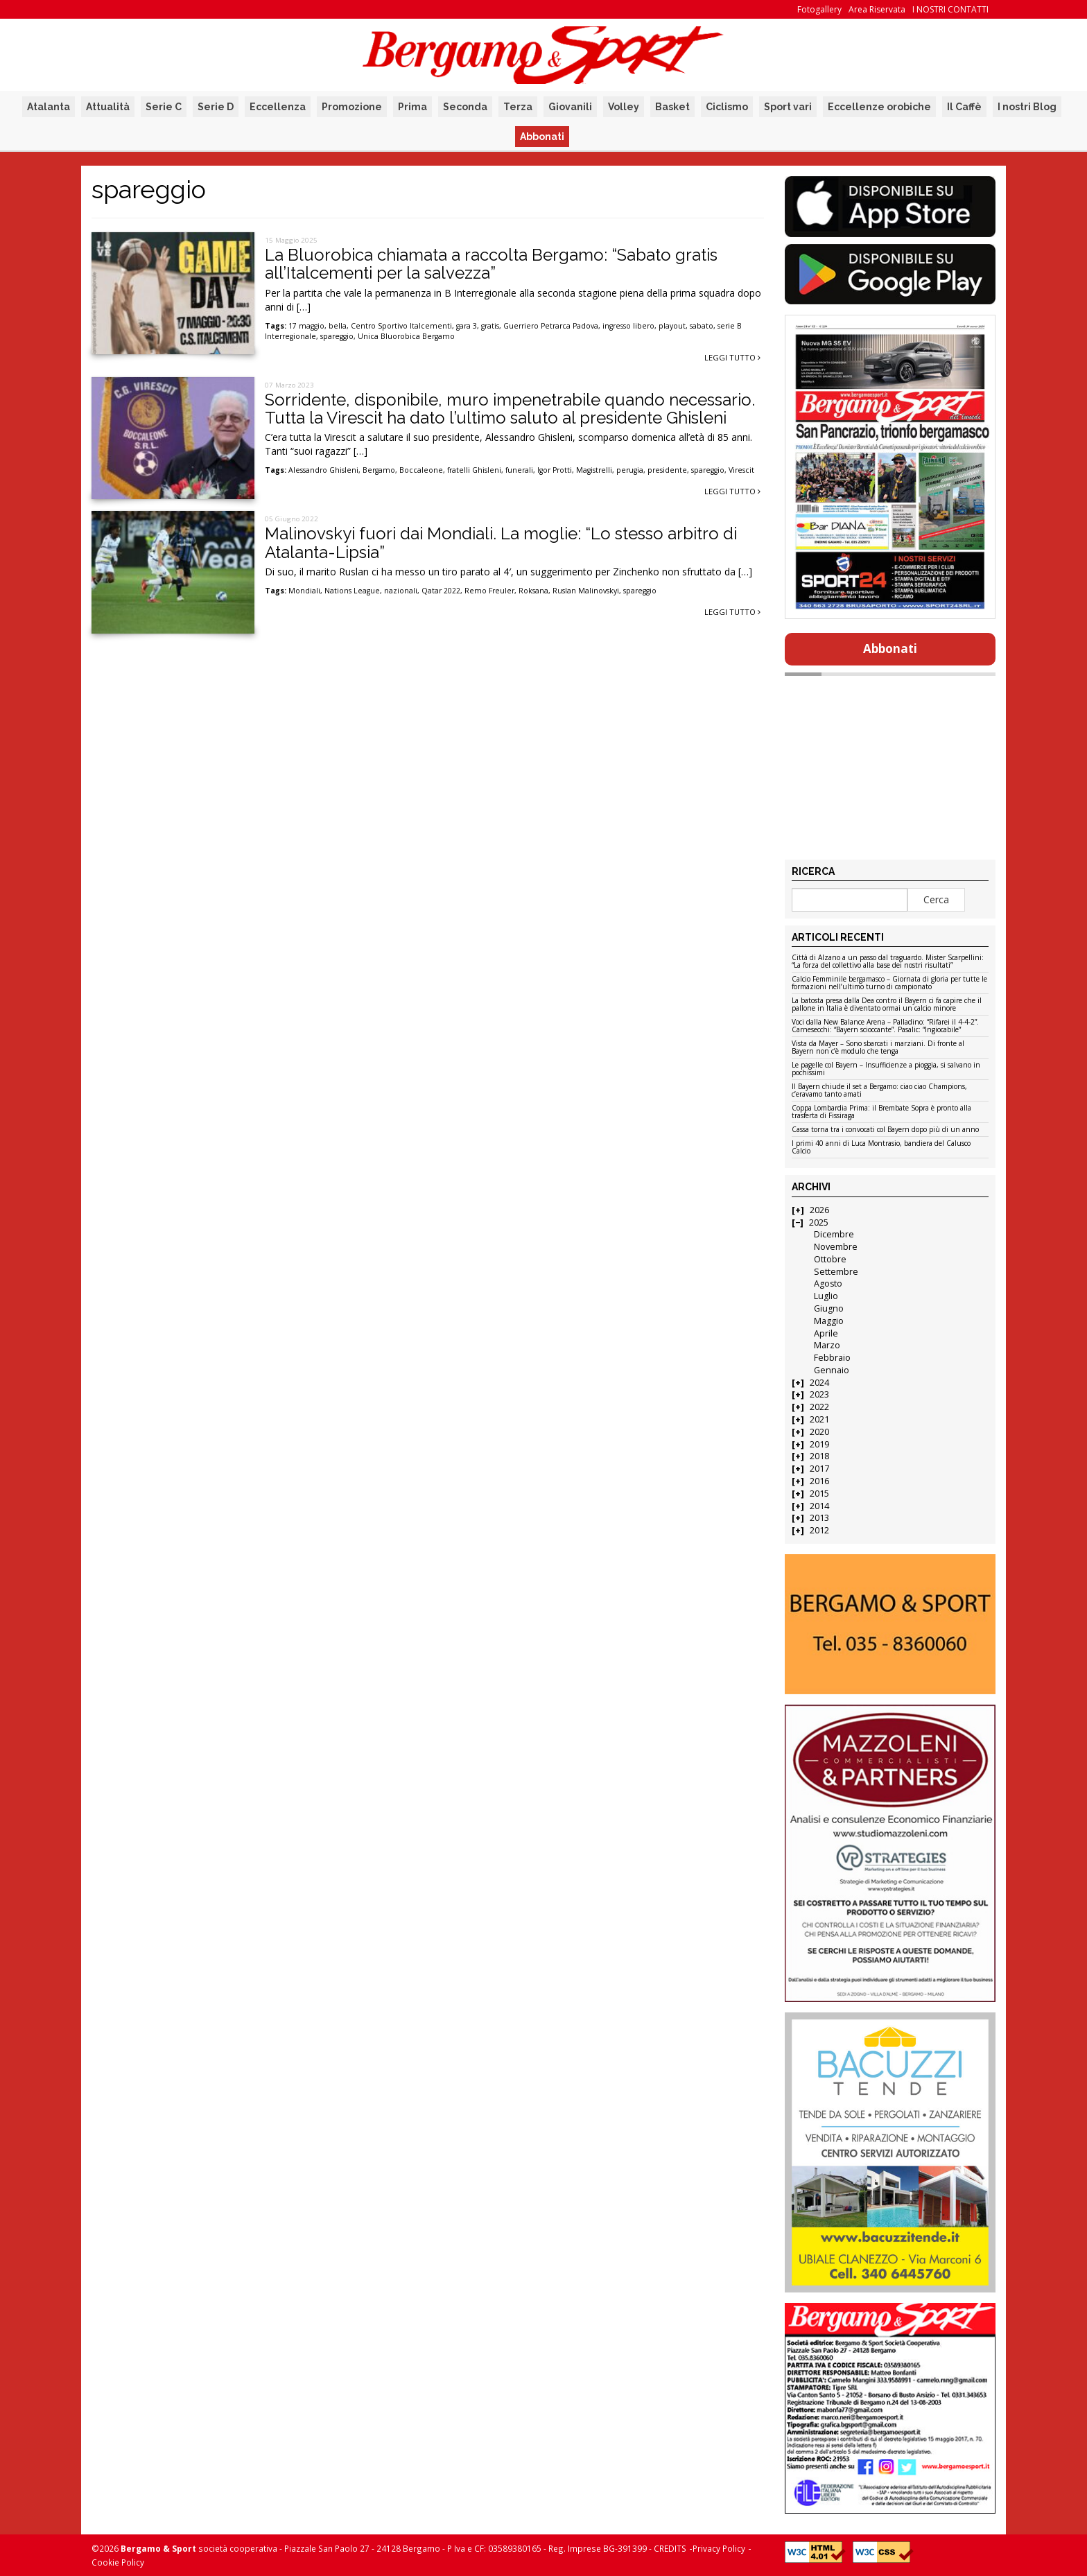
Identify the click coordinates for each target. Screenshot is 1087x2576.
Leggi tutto (732, 357)
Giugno (829, 1308)
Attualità (108, 106)
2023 (819, 1394)
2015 (819, 1493)
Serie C (164, 106)
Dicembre (834, 1234)
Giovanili (570, 106)
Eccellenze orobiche (879, 106)
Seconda (465, 106)
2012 (819, 1530)
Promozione (352, 106)
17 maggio (306, 326)
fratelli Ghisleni (474, 470)
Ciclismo (727, 106)
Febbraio (832, 1358)
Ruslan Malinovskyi (586, 590)
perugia (629, 470)
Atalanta (48, 106)
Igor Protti (554, 470)
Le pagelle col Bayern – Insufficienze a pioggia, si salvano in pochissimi (886, 1069)
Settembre (836, 1272)
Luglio (826, 1296)
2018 (819, 1456)
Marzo (827, 1345)
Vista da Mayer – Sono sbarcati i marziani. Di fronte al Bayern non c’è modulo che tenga (878, 1048)
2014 (819, 1506)
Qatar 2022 (440, 590)
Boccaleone (421, 470)
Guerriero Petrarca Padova (550, 326)
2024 (819, 1383)
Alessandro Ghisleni (323, 470)
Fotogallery (819, 9)
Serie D (216, 106)
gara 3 (466, 326)
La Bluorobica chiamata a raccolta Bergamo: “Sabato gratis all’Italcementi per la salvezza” (491, 264)
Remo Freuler (489, 590)
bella (338, 326)
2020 (819, 1432)
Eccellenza (278, 106)
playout (672, 326)
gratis (490, 326)
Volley (623, 106)
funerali (519, 470)
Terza (517, 106)
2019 (819, 1444)
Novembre (836, 1247)
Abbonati (542, 136)
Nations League (352, 590)
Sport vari (788, 106)
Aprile (826, 1333)
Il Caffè (964, 106)
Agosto (828, 1283)
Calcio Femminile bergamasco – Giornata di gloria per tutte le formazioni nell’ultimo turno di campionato (889, 983)
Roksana (533, 590)
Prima (412, 106)
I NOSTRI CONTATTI (950, 9)
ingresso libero (628, 326)
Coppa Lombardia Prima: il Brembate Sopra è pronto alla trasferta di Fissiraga (881, 1112)
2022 (819, 1407)
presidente (667, 470)
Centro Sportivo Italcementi (401, 326)
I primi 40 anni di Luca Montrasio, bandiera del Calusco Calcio (881, 1148)
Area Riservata (877, 9)
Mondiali (304, 590)
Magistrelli (594, 470)
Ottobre (830, 1259)
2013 (819, 1518)
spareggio (337, 336)
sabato (701, 326)
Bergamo (379, 470)
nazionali (400, 590)
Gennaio (831, 1370)
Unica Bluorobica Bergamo (406, 336)
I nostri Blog (1027, 106)
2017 (819, 1468)
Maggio (829, 1321)
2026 (819, 1210)
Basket (672, 106)
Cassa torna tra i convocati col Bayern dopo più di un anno (885, 1130)
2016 (819, 1481)
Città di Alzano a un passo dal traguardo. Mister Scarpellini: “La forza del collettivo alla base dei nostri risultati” (888, 962)
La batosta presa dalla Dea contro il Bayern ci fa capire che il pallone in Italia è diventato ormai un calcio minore (887, 1005)
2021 (819, 1419)
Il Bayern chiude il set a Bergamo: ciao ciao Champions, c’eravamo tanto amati (879, 1091)
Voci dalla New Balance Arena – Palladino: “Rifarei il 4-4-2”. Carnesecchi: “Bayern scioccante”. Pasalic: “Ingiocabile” (885, 1026)
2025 (818, 1222)
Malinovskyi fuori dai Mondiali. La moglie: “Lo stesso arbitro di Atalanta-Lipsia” (501, 542)
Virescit (741, 470)
